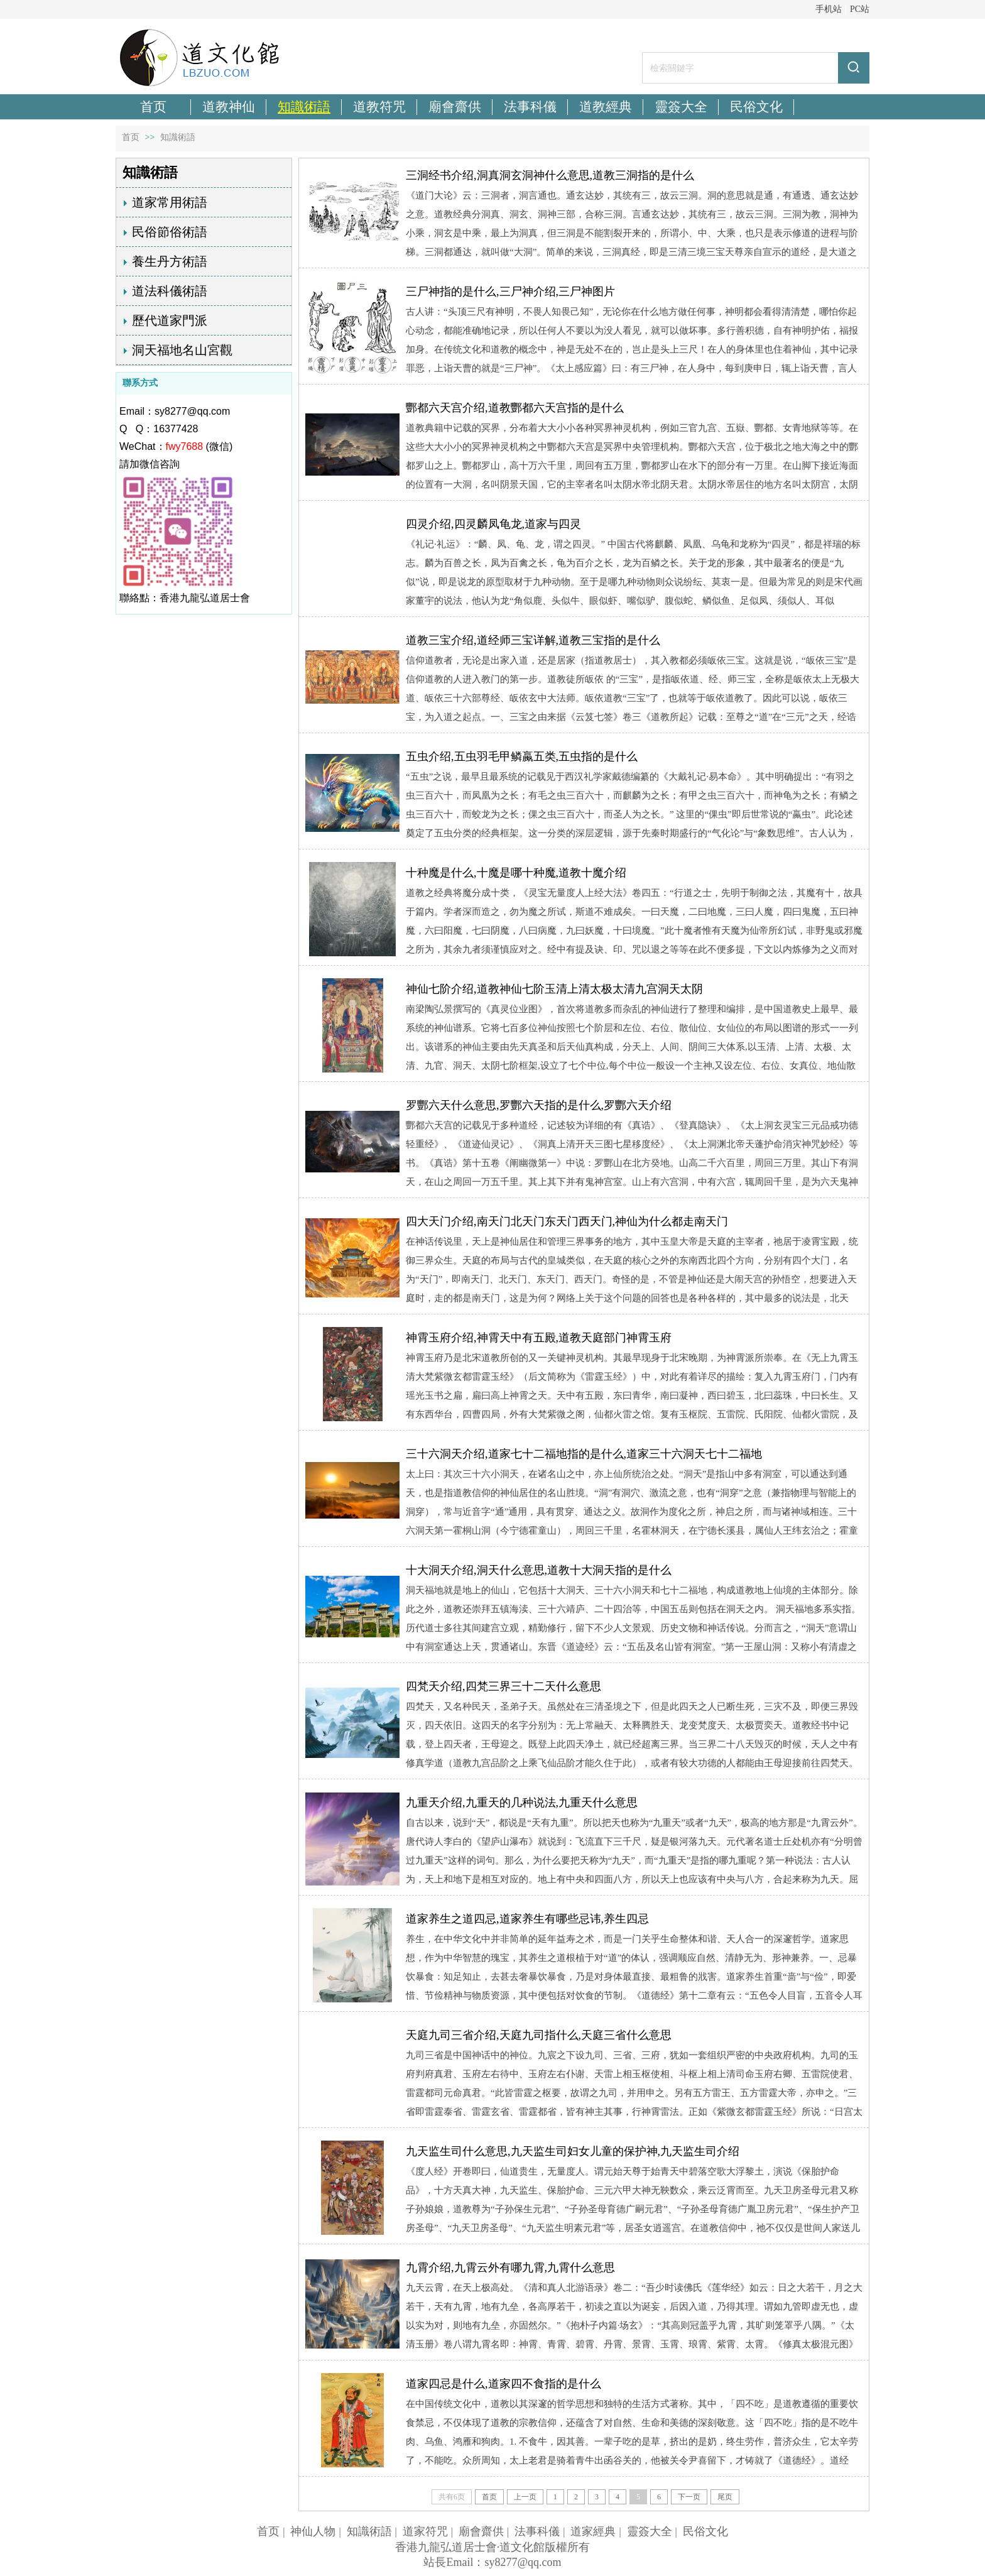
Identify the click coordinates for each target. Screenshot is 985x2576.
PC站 (859, 9)
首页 (130, 137)
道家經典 (593, 2531)
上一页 (525, 2496)
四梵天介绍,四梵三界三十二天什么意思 (503, 1686)
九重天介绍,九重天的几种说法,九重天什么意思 (522, 1802)
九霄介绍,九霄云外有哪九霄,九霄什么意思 (510, 2267)
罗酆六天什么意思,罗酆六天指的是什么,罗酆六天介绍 (539, 1105)
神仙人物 (312, 2531)
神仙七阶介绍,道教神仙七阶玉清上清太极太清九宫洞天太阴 (554, 989)
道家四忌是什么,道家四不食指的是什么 (503, 2383)
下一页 (689, 2496)
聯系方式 (140, 383)
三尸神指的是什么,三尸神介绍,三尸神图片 (510, 291)
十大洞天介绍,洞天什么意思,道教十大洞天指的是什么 (539, 1570)
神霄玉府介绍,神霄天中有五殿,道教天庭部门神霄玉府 (539, 1337)
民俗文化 (705, 2531)
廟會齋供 (481, 2531)
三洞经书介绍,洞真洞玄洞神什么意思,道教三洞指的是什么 (550, 175)
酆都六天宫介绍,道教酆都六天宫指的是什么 (515, 407)
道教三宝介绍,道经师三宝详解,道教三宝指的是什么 (533, 640)
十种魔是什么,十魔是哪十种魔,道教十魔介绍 (516, 872)
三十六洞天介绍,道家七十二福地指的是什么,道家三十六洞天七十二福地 (584, 1454)
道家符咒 (425, 2531)
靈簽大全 (649, 2531)
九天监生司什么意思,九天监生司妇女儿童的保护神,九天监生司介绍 (572, 2151)
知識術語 (177, 137)
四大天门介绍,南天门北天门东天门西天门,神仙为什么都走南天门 (567, 1221)
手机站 (828, 9)
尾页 (724, 2496)
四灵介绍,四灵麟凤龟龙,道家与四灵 (493, 524)
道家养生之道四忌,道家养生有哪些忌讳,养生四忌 (527, 1919)
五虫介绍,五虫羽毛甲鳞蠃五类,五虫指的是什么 (522, 756)
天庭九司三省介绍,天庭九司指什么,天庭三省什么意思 (539, 2035)
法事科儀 (537, 2531)
